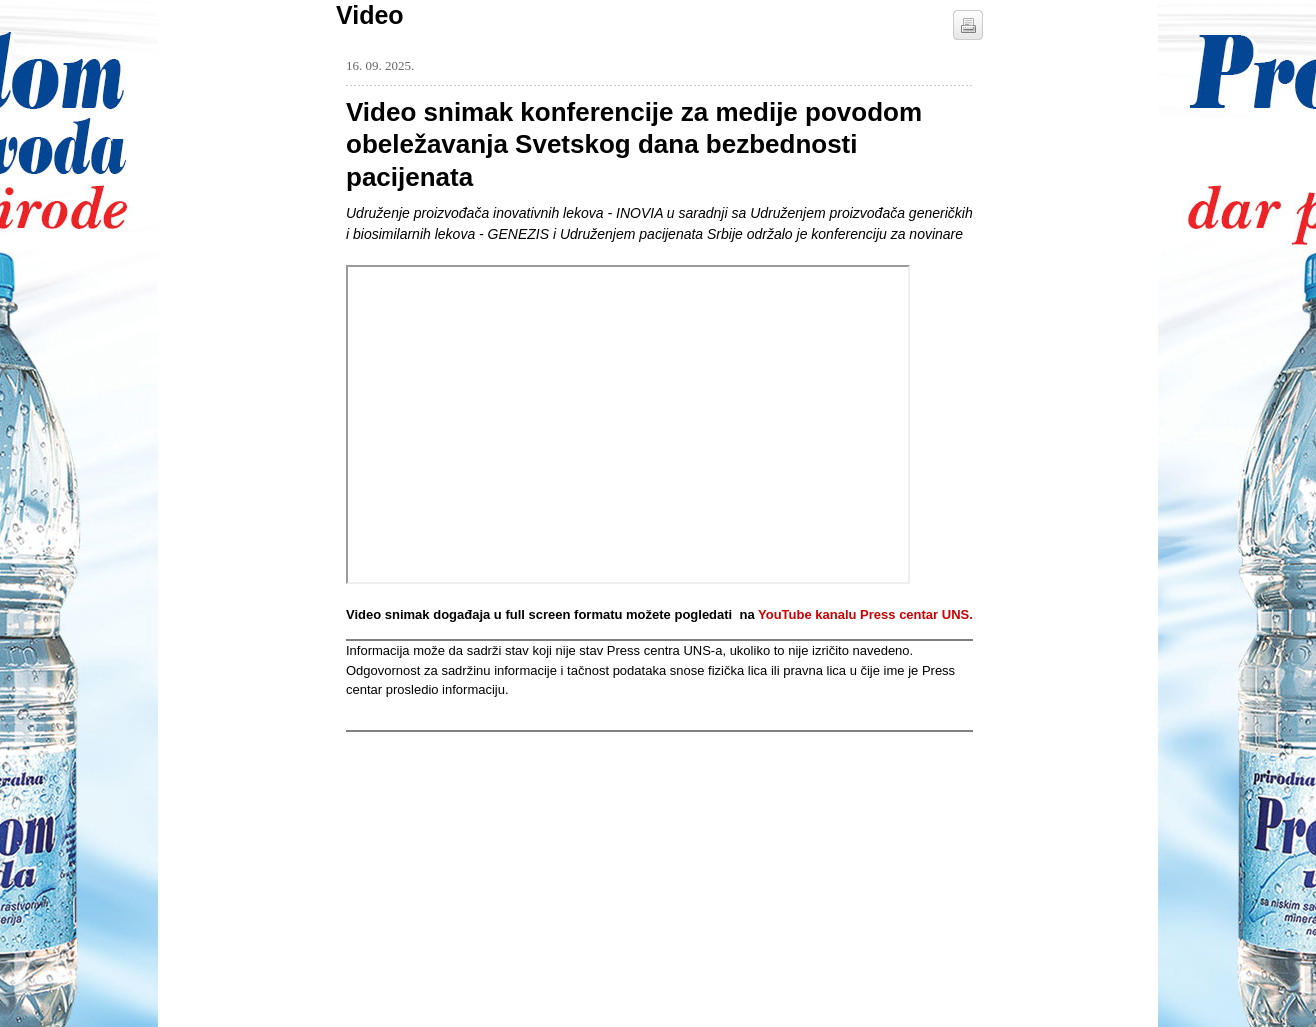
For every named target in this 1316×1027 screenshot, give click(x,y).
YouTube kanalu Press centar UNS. (865, 614)
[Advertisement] (496, 857)
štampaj (968, 25)
